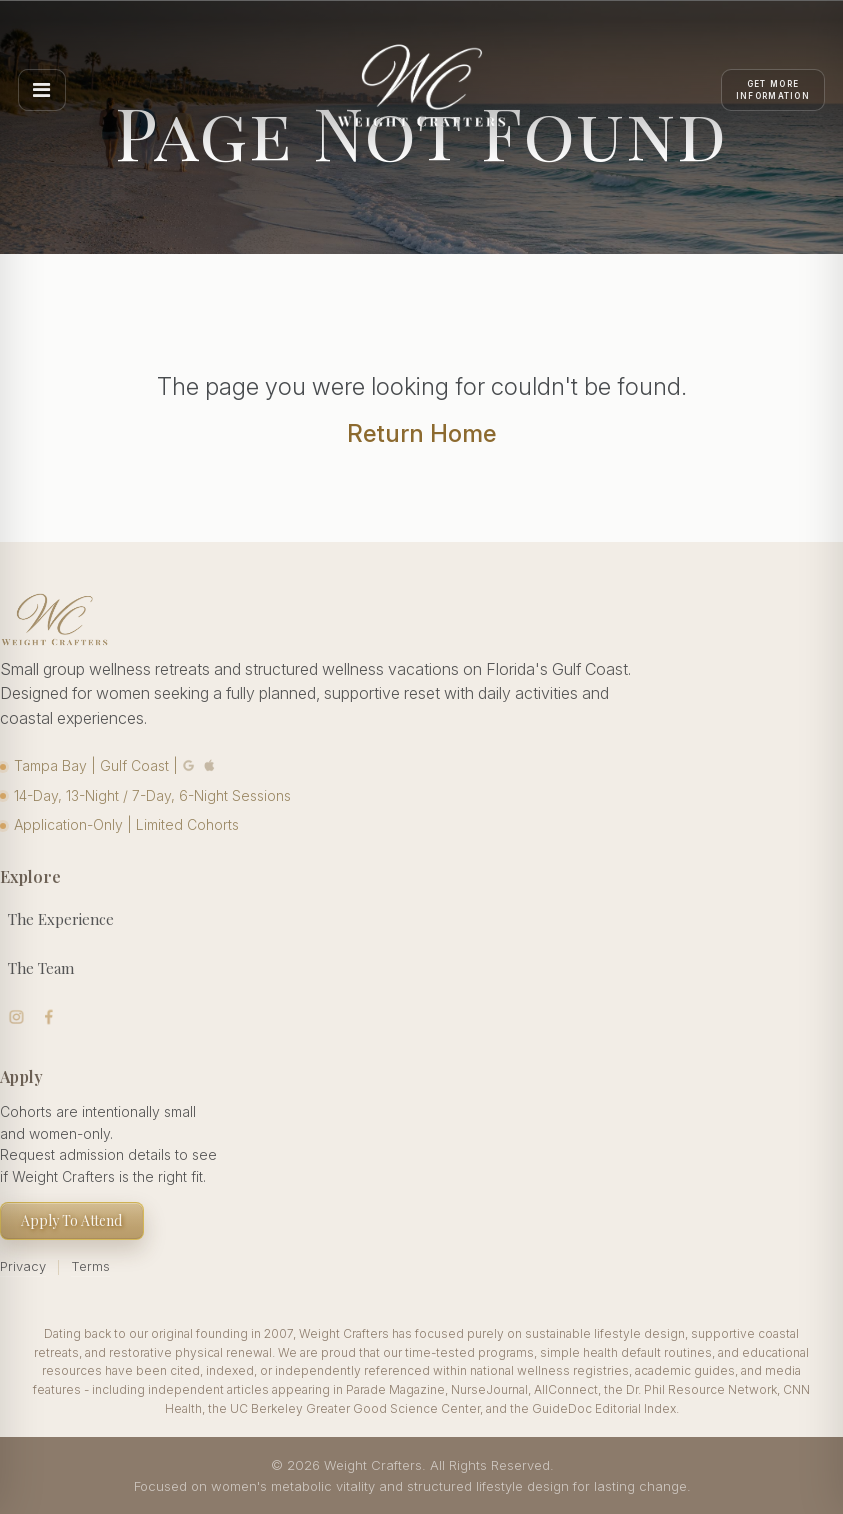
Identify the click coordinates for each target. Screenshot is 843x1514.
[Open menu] (42, 90)
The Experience (61, 919)
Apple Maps (210, 765)
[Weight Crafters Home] (422, 90)
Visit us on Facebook (49, 1017)
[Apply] (773, 90)
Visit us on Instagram (16, 1017)
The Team (41, 968)
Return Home (421, 433)
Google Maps (189, 765)
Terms (90, 1266)
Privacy (23, 1266)
